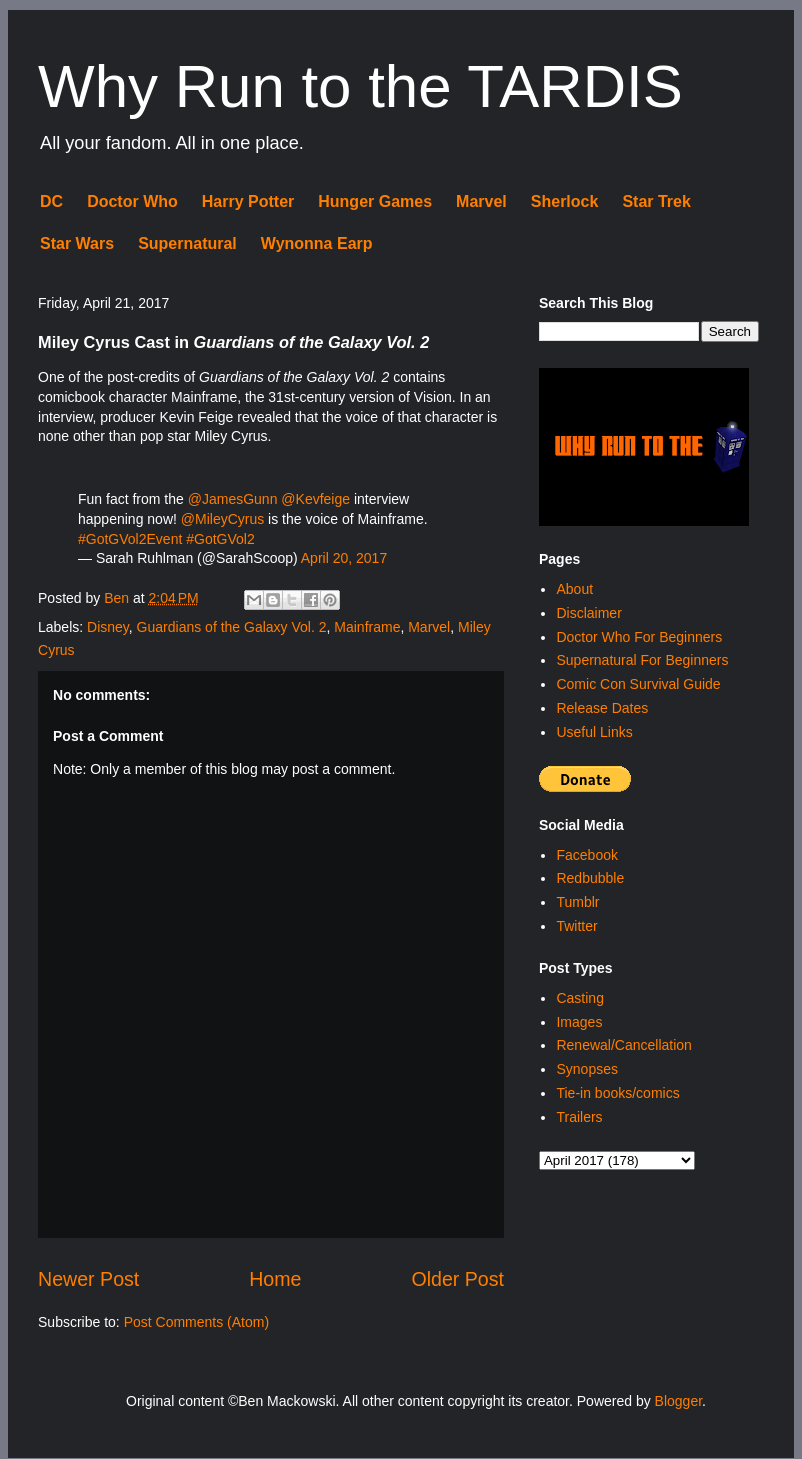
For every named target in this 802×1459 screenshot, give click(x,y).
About (574, 589)
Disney (108, 627)
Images (579, 1022)
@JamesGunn (233, 499)
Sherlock (565, 201)
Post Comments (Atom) (196, 1322)
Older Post (457, 1279)
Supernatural (187, 243)
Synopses (586, 1069)
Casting (579, 998)
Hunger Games (375, 201)
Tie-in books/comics (617, 1093)
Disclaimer (588, 613)
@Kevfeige (315, 499)
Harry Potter (248, 201)
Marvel (481, 201)
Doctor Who (132, 201)
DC (51, 201)
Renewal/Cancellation (623, 1045)
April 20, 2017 (344, 558)
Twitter (576, 926)
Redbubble (590, 878)
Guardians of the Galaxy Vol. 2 (232, 627)
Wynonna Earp (317, 243)
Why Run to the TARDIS (360, 86)
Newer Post (88, 1279)
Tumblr (577, 902)
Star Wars (77, 243)
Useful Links (594, 732)
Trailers (579, 1117)
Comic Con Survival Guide (638, 684)
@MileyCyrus (222, 519)
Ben (118, 598)
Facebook (586, 855)
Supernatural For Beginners (642, 660)
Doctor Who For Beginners (639, 637)
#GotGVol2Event (130, 539)
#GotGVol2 (220, 539)
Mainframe (367, 627)
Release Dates (602, 708)
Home (275, 1279)
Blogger (678, 1401)
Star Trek (656, 201)
